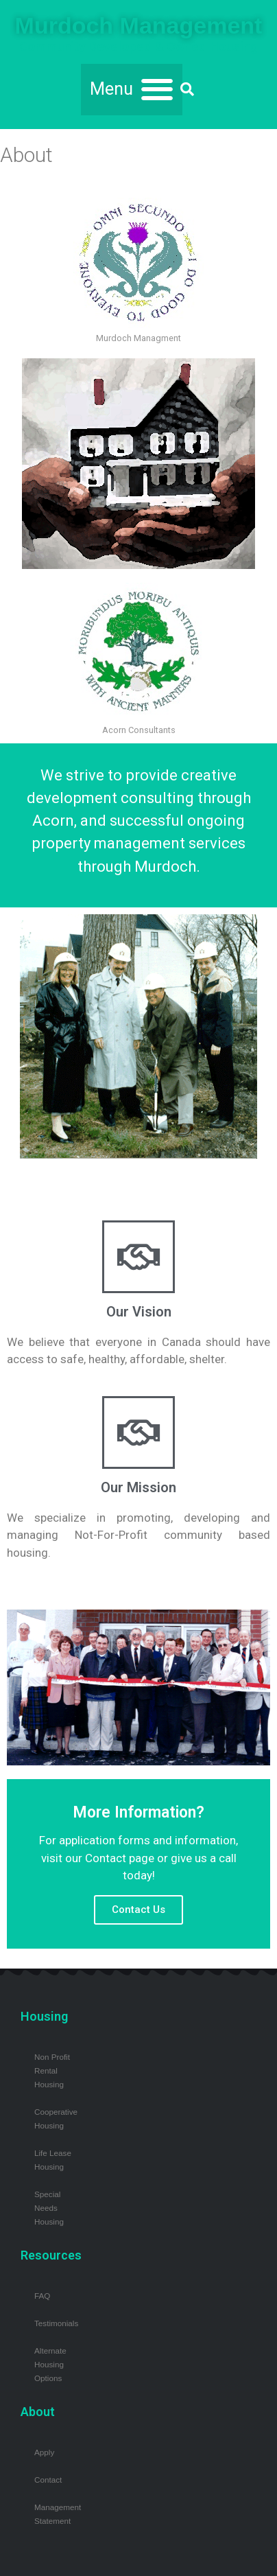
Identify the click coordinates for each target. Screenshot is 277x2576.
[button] (131, 89)
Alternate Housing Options (50, 2364)
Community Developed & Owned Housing (138, 46)
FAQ (42, 2295)
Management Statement (57, 2514)
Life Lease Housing (52, 2159)
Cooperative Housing (55, 2118)
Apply (44, 2452)
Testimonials (56, 2323)
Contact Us (138, 1909)
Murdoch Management (139, 25)
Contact (48, 2479)
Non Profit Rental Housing (52, 2070)
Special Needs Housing (49, 2208)
